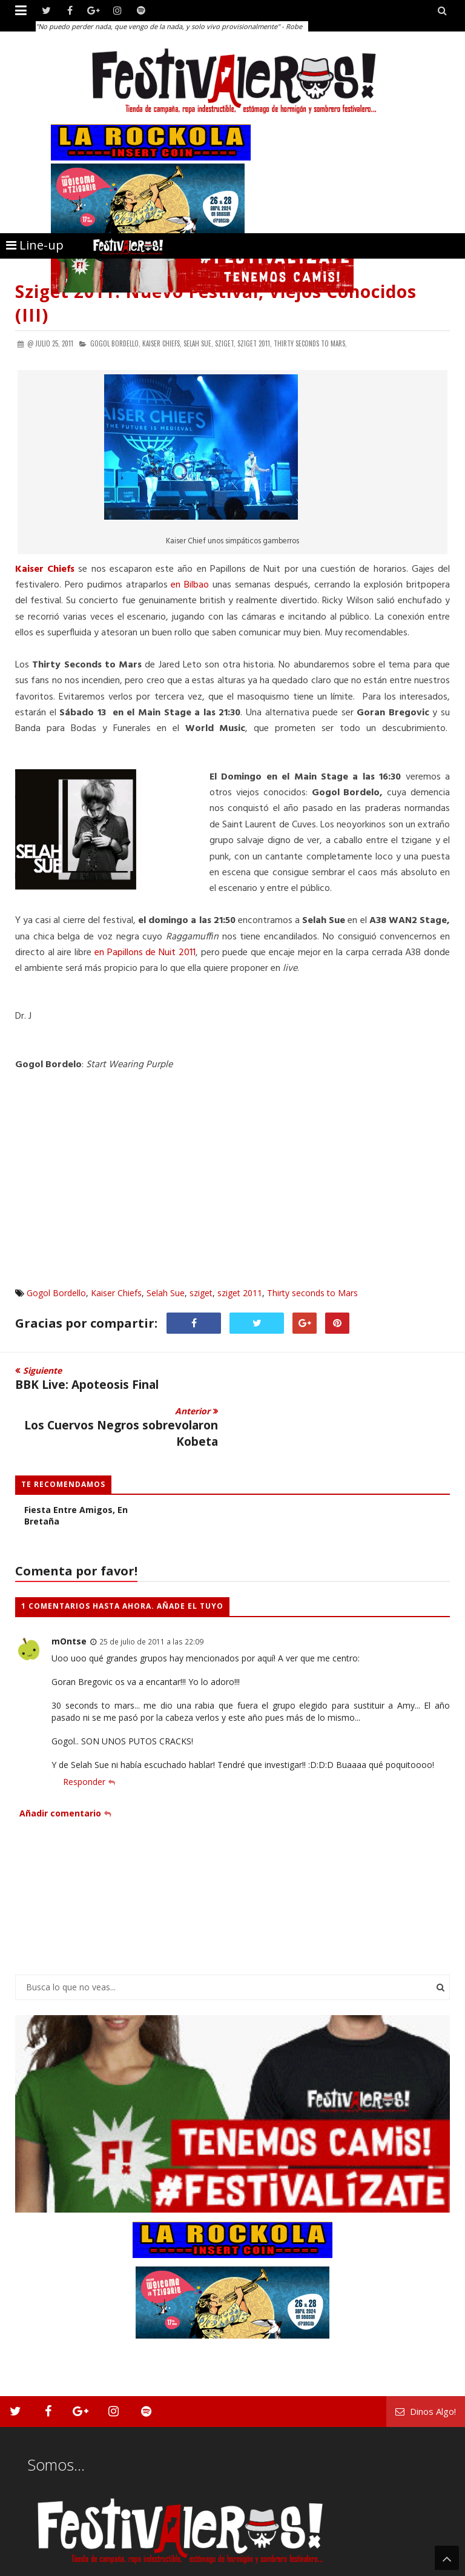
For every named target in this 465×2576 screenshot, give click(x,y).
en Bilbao (190, 585)
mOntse (69, 1600)
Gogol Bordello (56, 1293)
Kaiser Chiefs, (162, 343)
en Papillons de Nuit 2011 (145, 953)
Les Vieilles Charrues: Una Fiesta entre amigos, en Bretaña (80, 1469)
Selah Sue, (198, 343)
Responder (84, 1741)
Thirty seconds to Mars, (310, 343)
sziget (201, 1293)
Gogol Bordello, (115, 343)
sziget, (225, 343)
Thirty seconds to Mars (312, 1293)
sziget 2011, (254, 343)
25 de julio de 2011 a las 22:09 (151, 1601)
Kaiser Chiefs (116, 1293)
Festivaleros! (36, 2565)
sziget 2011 (239, 1293)
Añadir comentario (60, 1772)
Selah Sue (166, 1293)
